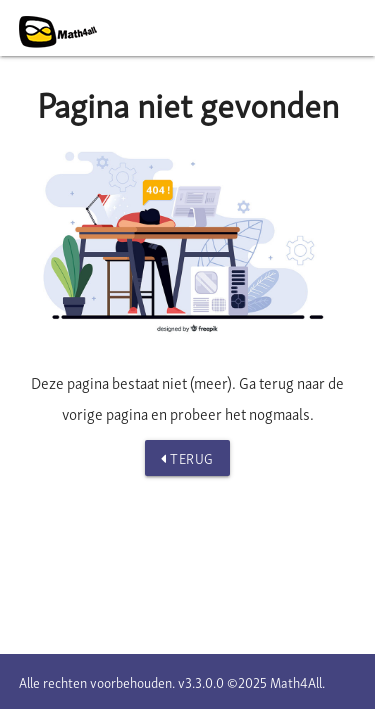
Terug (187, 458)
